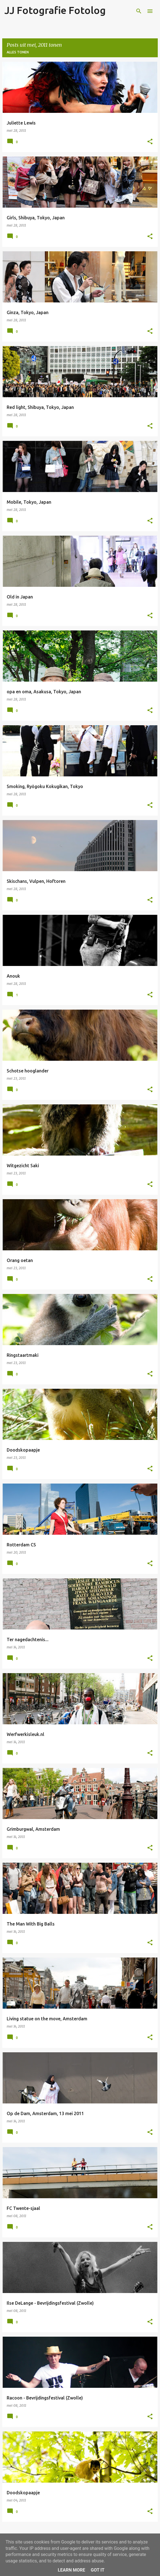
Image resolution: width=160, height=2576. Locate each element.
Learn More (71, 2570)
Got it (97, 2570)
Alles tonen (18, 52)
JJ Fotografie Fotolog (55, 10)
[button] (150, 141)
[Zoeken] (138, 11)
